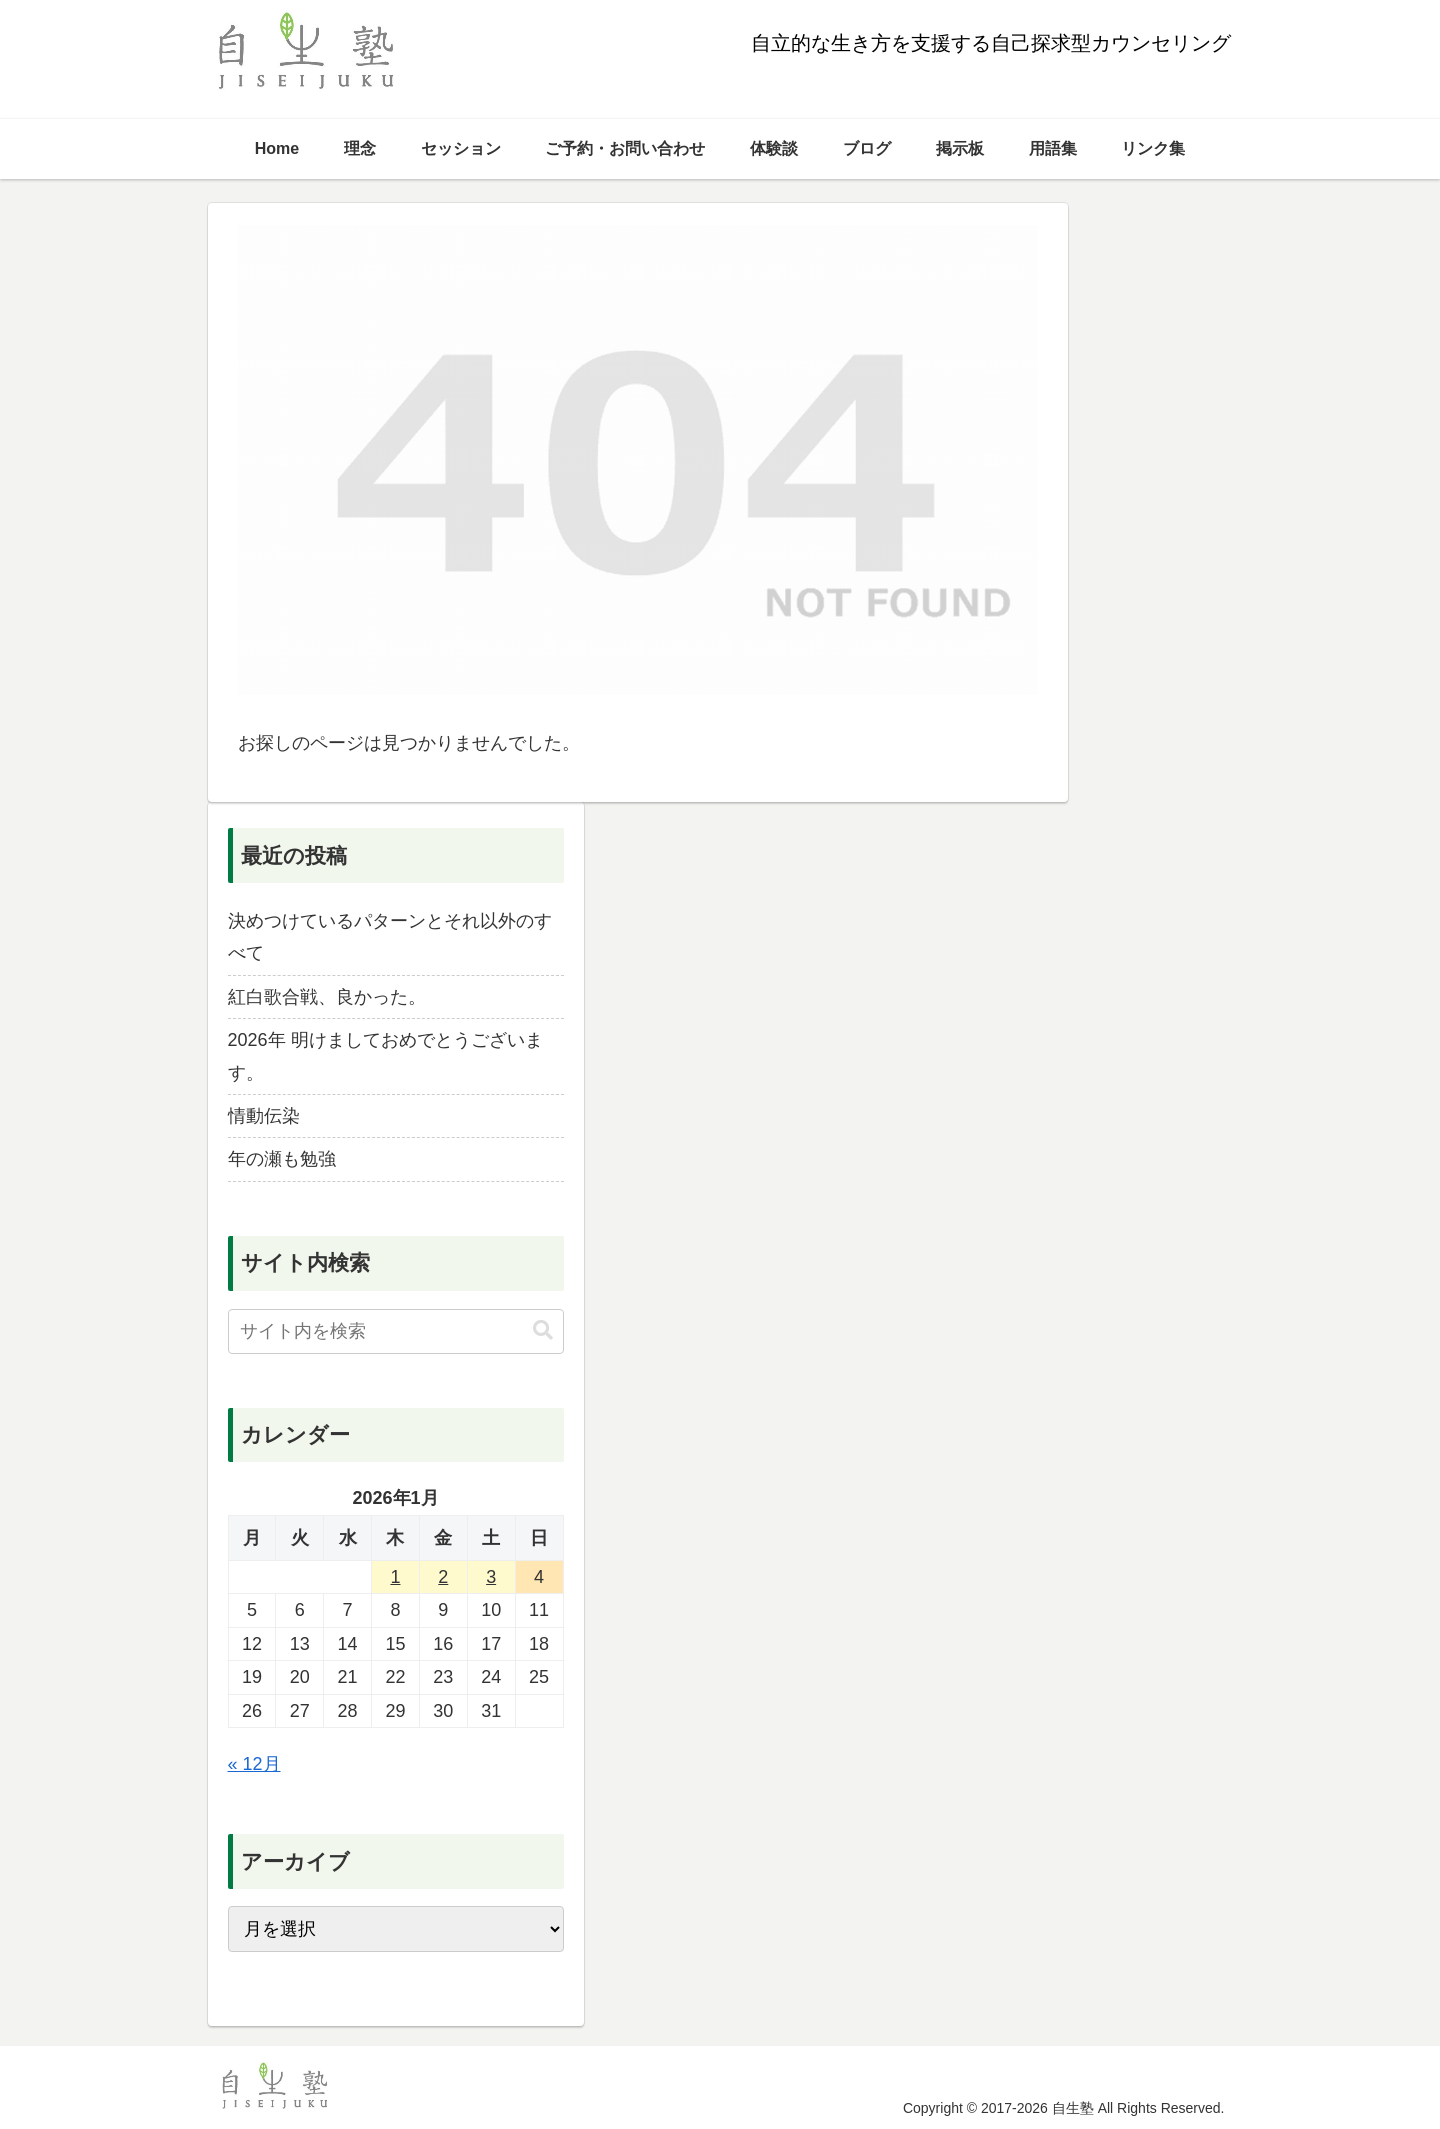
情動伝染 (264, 1116)
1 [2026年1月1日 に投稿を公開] (395, 1577)
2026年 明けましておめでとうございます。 (385, 1056)
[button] (543, 1330)
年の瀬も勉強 (282, 1159)
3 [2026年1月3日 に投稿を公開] (491, 1577)
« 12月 (254, 1764)
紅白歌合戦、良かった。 (327, 997)
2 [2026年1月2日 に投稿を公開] (443, 1577)
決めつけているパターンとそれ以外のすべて (390, 937)
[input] (396, 1331)
